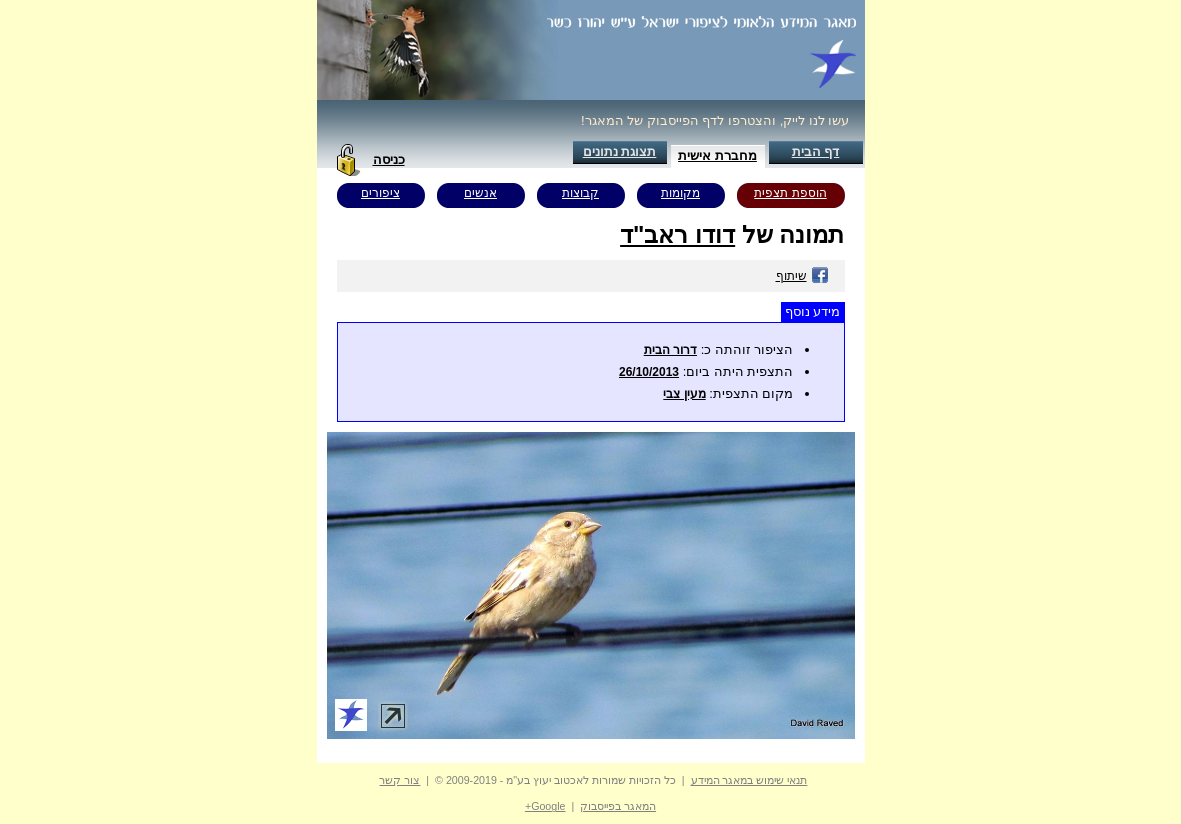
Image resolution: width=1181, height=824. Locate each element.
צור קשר (399, 780)
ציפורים (380, 193)
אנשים (480, 193)
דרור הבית (670, 350)
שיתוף (802, 276)
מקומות (680, 193)
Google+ (545, 806)
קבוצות (580, 193)
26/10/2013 (649, 372)
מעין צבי (684, 394)
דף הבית (816, 151)
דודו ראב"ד (677, 234)
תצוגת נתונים (620, 151)
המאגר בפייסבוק (618, 806)
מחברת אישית (717, 155)
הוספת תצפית (790, 193)
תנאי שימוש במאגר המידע (749, 780)
